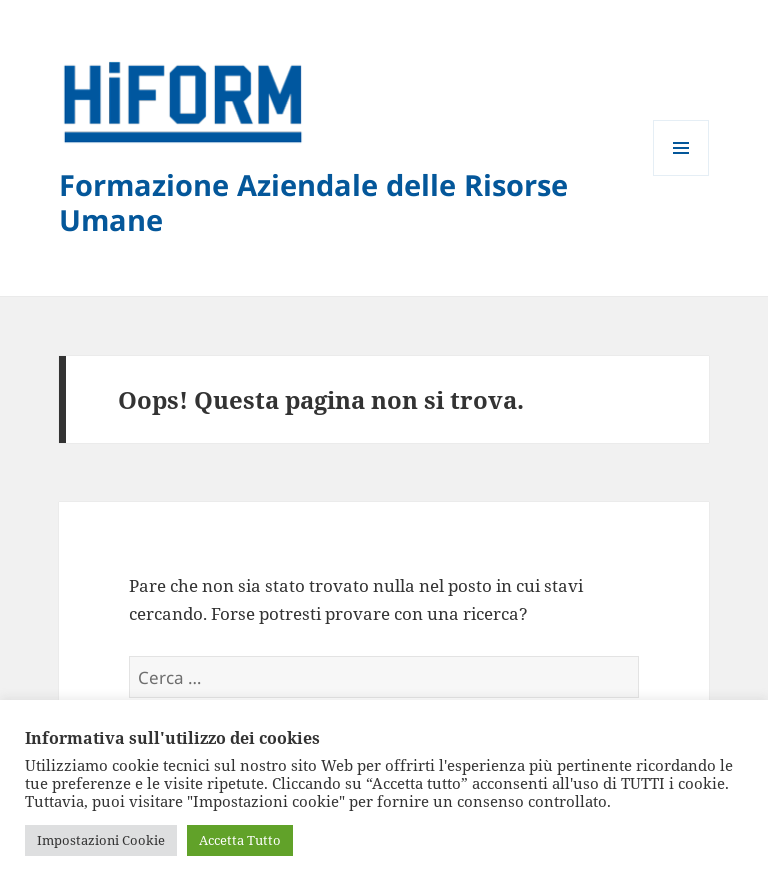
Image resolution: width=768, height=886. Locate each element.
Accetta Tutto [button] (240, 840)
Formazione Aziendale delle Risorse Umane (313, 202)
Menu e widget (681, 175)
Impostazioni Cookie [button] (101, 840)
